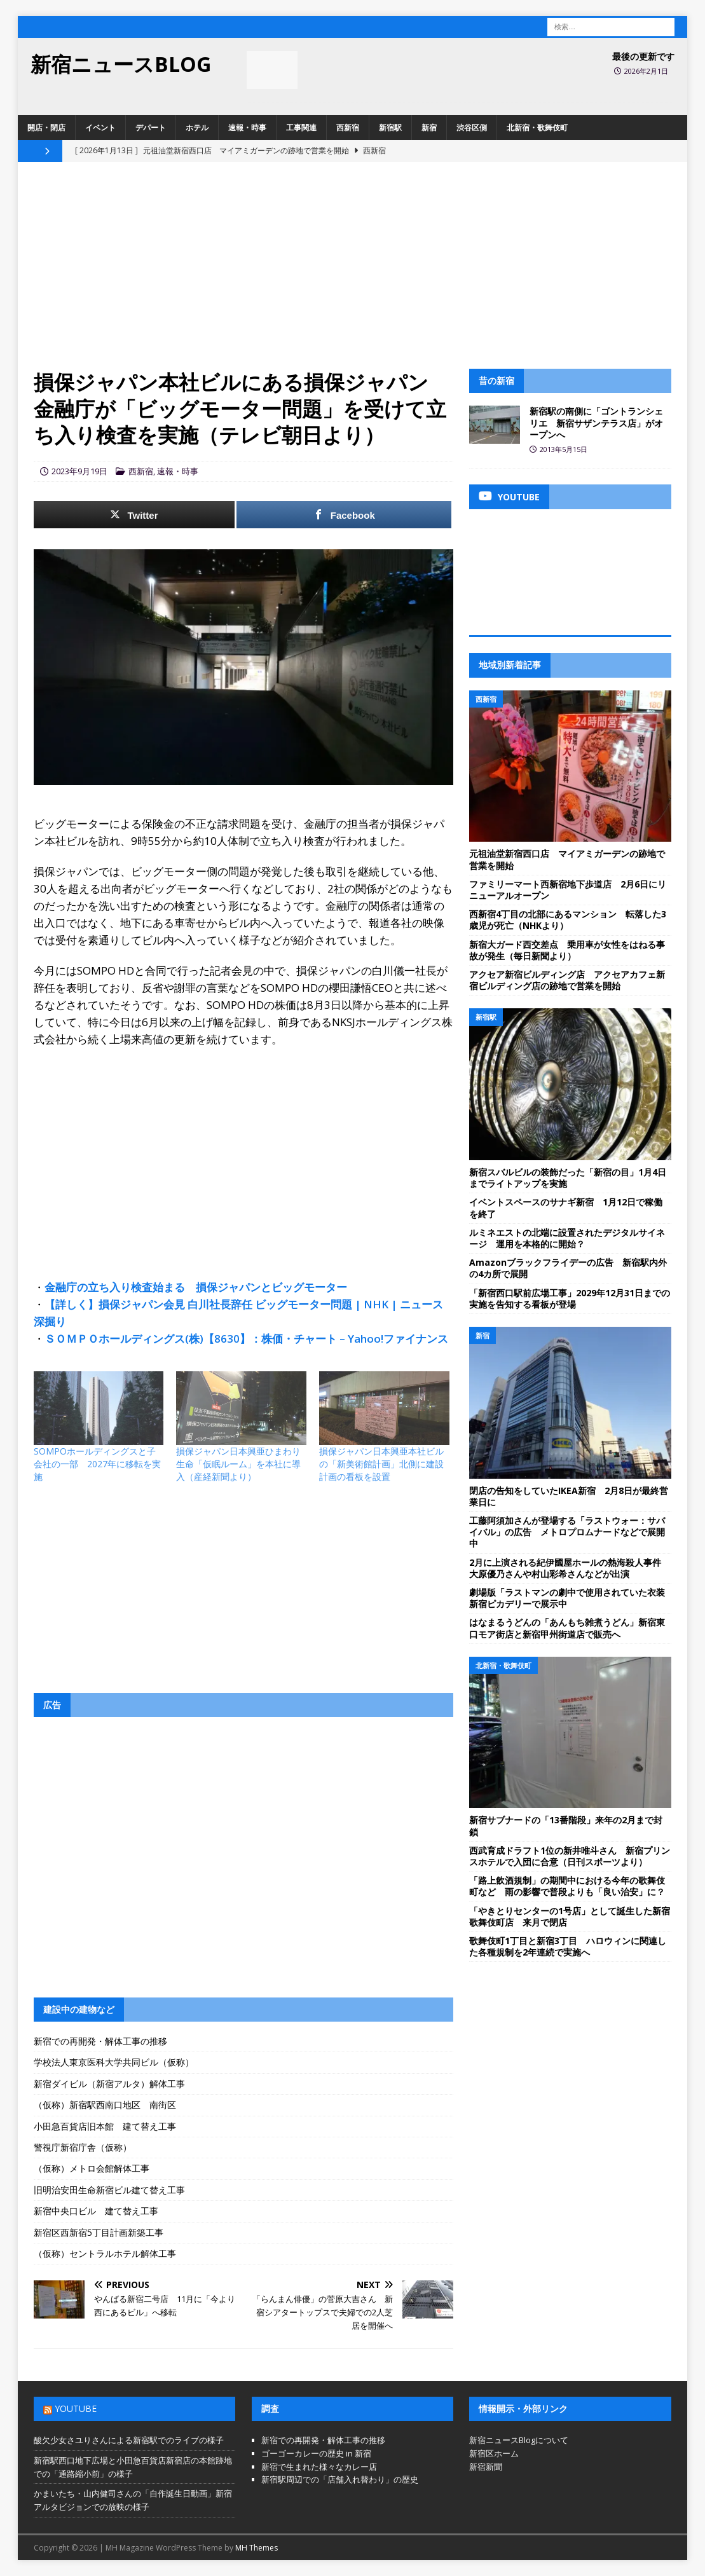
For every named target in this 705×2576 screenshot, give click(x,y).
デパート (150, 127)
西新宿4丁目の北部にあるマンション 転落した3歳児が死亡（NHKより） (567, 919)
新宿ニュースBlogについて (518, 2440)
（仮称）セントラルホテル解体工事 (105, 2253)
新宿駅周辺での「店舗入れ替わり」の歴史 (339, 2479)
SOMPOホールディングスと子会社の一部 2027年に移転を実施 (97, 1464)
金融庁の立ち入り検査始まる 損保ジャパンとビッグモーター (195, 1287)
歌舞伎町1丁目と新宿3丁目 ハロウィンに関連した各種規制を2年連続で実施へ (567, 1946)
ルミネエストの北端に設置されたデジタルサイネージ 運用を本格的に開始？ (567, 1238)
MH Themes (256, 2547)
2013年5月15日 (563, 449)
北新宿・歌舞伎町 (537, 127)
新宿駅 (390, 127)
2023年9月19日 (79, 471)
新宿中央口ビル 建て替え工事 (96, 2211)
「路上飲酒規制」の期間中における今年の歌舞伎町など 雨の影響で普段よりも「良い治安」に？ (567, 1886)
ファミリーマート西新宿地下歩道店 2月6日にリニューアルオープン (567, 889)
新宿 (429, 127)
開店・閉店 (46, 127)
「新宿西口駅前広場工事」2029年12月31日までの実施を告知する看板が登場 (569, 1298)
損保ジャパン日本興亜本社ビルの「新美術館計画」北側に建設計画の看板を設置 (381, 1464)
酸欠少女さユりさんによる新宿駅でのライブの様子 (129, 2440)
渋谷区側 (471, 127)
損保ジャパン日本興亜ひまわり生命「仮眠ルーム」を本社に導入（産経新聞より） (238, 1464)
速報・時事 (247, 127)
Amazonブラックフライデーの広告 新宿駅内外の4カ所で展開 (568, 1268)
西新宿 (347, 127)
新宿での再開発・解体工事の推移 (100, 2041)
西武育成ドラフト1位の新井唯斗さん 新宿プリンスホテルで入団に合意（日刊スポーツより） (569, 1856)
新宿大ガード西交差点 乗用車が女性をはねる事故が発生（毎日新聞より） (567, 950)
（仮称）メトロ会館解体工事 (91, 2168)
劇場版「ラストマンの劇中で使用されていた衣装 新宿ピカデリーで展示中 (571, 1598)
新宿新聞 (485, 2466)
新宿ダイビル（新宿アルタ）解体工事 (109, 2084)
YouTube (76, 2408)
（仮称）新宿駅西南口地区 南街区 (105, 2105)
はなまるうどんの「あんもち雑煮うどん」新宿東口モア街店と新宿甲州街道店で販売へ (567, 1628)
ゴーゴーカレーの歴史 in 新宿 (316, 2453)
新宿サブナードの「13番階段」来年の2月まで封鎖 (565, 1825)
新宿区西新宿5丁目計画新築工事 (98, 2232)
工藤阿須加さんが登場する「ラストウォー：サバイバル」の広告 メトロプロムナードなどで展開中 (567, 1531)
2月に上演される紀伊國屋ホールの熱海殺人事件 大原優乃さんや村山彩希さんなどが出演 (569, 1568)
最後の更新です (643, 56)
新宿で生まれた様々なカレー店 (319, 2466)
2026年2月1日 (646, 71)
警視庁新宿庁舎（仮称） (83, 2147)
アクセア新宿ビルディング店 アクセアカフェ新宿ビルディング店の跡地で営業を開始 (567, 980)
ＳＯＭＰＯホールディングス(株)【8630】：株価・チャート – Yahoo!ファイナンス (246, 1338)
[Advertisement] (353, 273)
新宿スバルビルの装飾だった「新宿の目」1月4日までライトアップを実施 (567, 1177)
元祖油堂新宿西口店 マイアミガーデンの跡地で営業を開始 (567, 859)
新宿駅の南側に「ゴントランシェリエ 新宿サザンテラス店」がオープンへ (596, 422)
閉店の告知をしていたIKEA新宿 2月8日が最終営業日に (568, 1496)
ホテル (197, 127)
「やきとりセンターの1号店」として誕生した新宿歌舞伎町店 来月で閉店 (569, 1916)
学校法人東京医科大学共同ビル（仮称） (114, 2062)
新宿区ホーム (494, 2453)
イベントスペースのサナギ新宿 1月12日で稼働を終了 (565, 1207)
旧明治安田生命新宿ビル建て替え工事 (109, 2190)
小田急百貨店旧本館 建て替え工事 (105, 2126)
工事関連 (301, 127)
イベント (100, 127)
